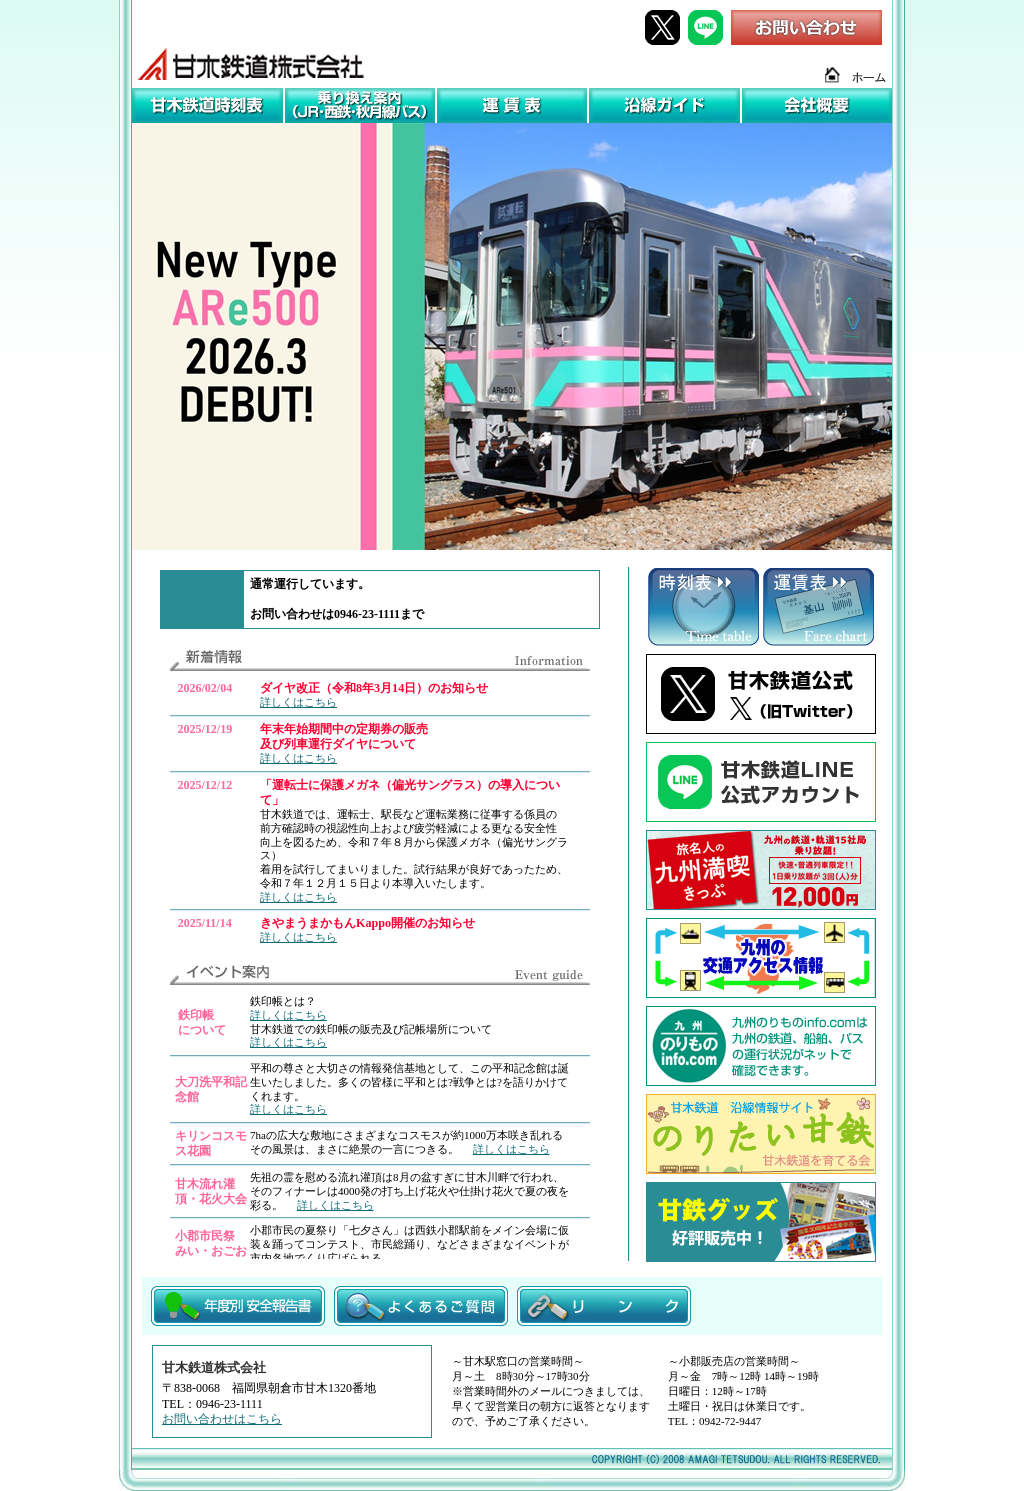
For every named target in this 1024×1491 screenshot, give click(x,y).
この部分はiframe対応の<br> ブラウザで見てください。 (380, 600)
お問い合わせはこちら (222, 1419)
